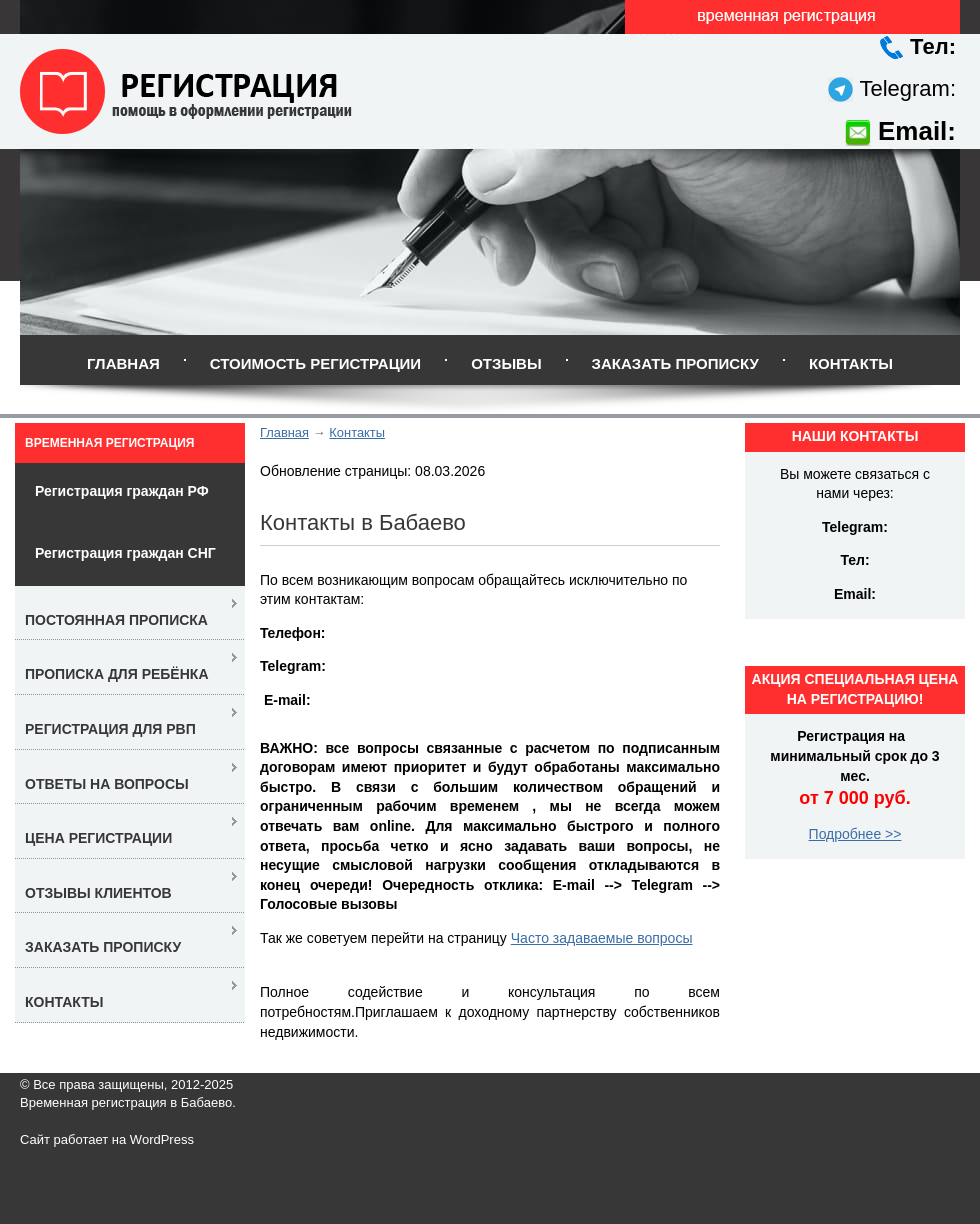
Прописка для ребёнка (117, 674)
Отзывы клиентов (98, 893)
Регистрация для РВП (110, 729)
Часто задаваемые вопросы (602, 938)
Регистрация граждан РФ (122, 491)
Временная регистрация (109, 443)
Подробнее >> (855, 834)
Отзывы (506, 363)
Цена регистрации (98, 838)
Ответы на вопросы (107, 784)
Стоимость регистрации (315, 363)
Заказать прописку (675, 363)
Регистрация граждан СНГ (125, 553)
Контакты (851, 363)
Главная (123, 363)
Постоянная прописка (116, 620)
